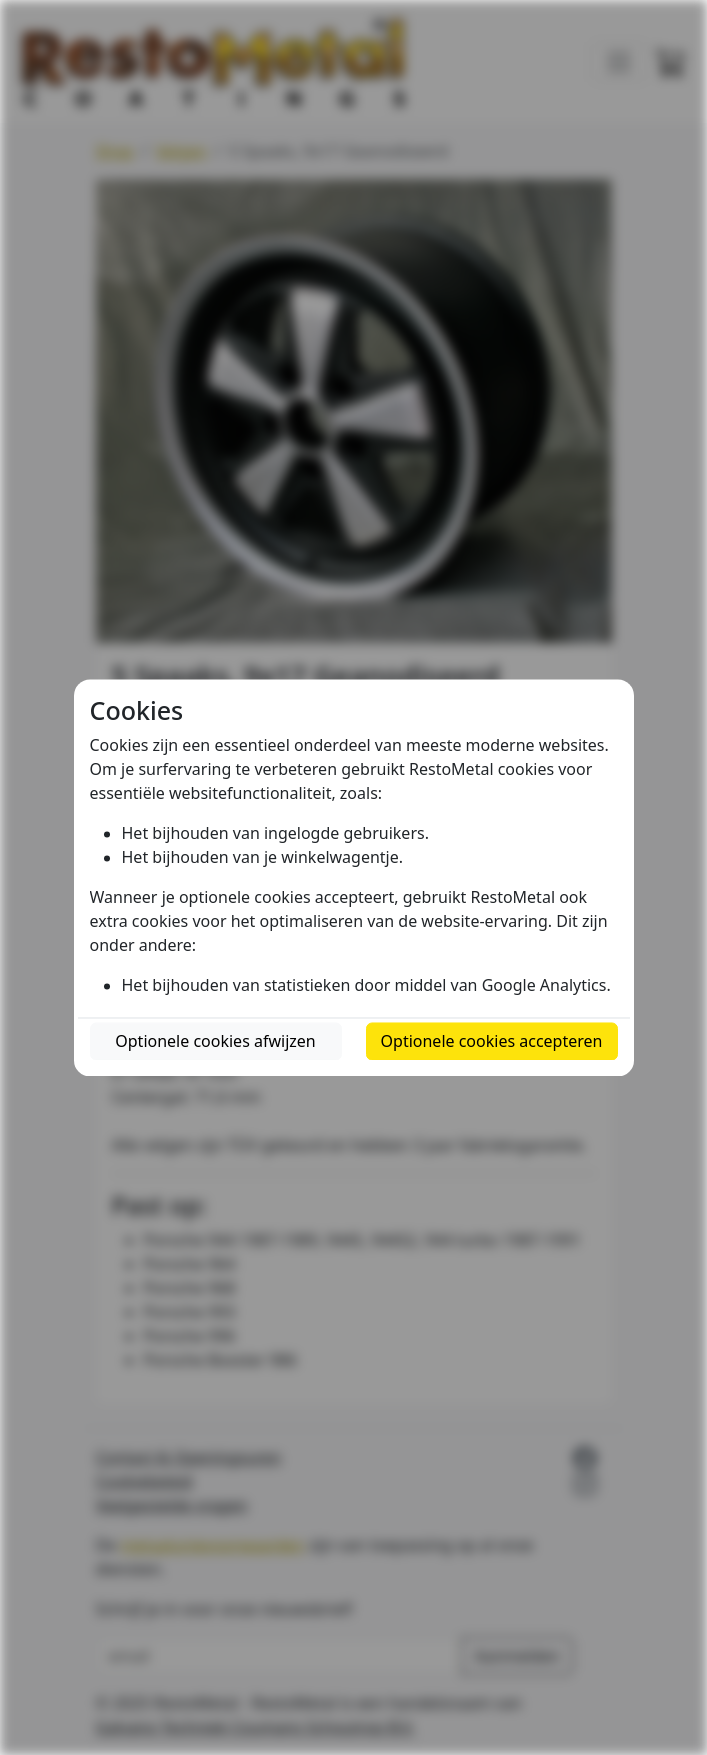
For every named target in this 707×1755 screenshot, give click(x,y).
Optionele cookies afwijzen (215, 1041)
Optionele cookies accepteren (492, 1041)
